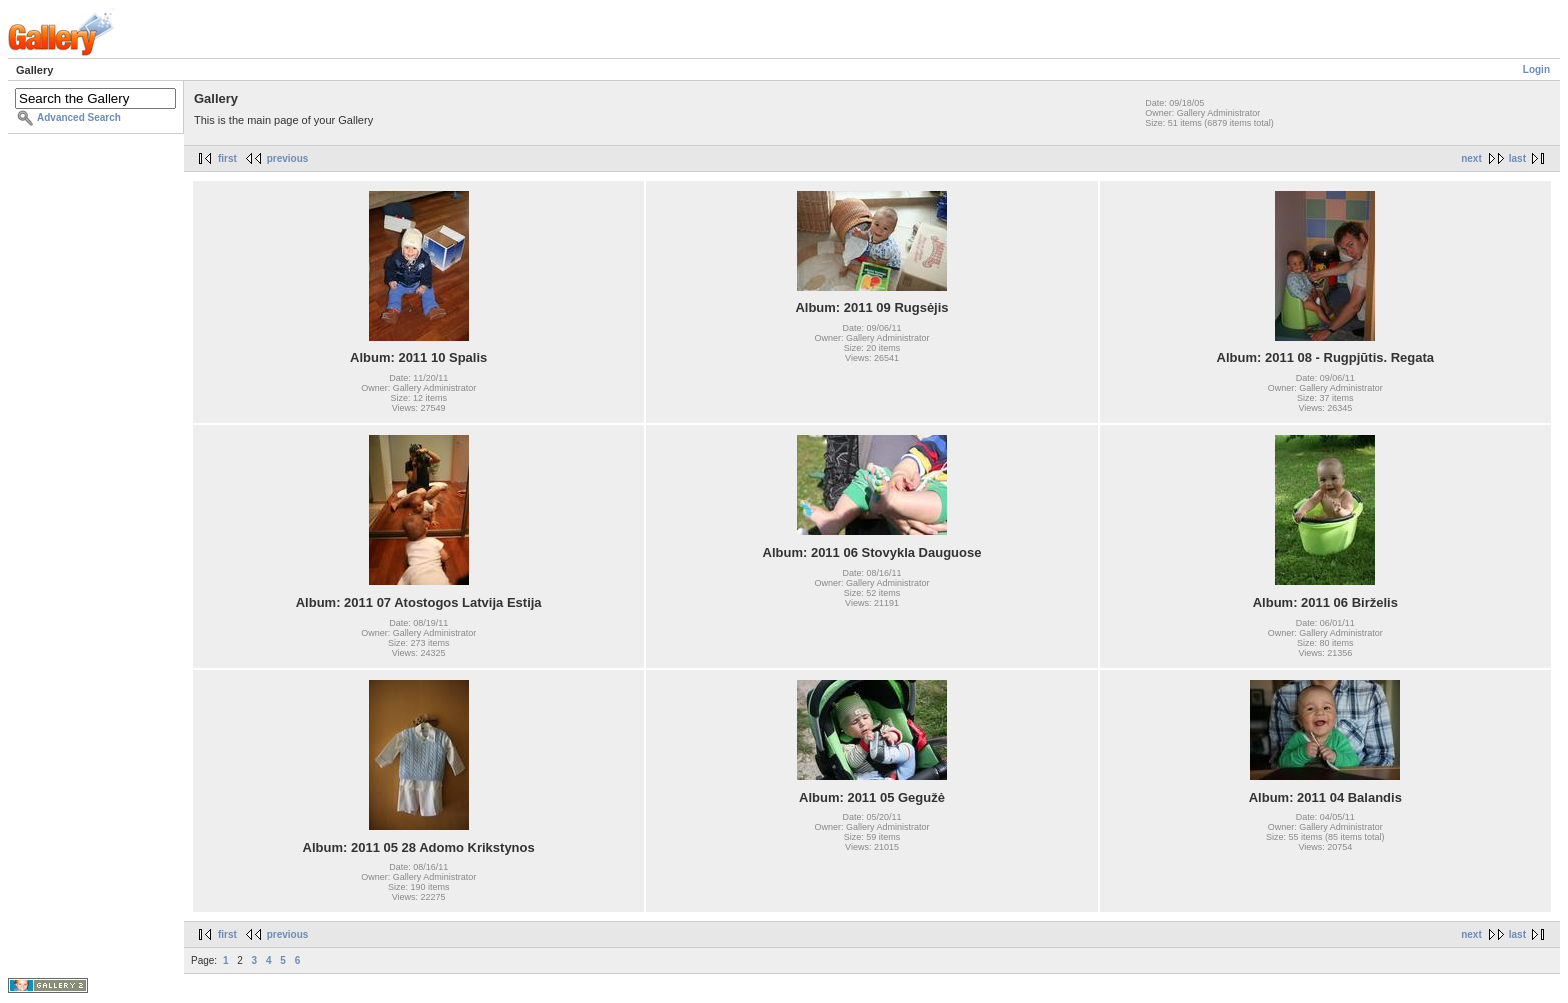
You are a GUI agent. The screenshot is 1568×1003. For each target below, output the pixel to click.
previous (288, 158)
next (1471, 158)
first (227, 158)
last (1517, 158)
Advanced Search (79, 117)
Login (1536, 69)
